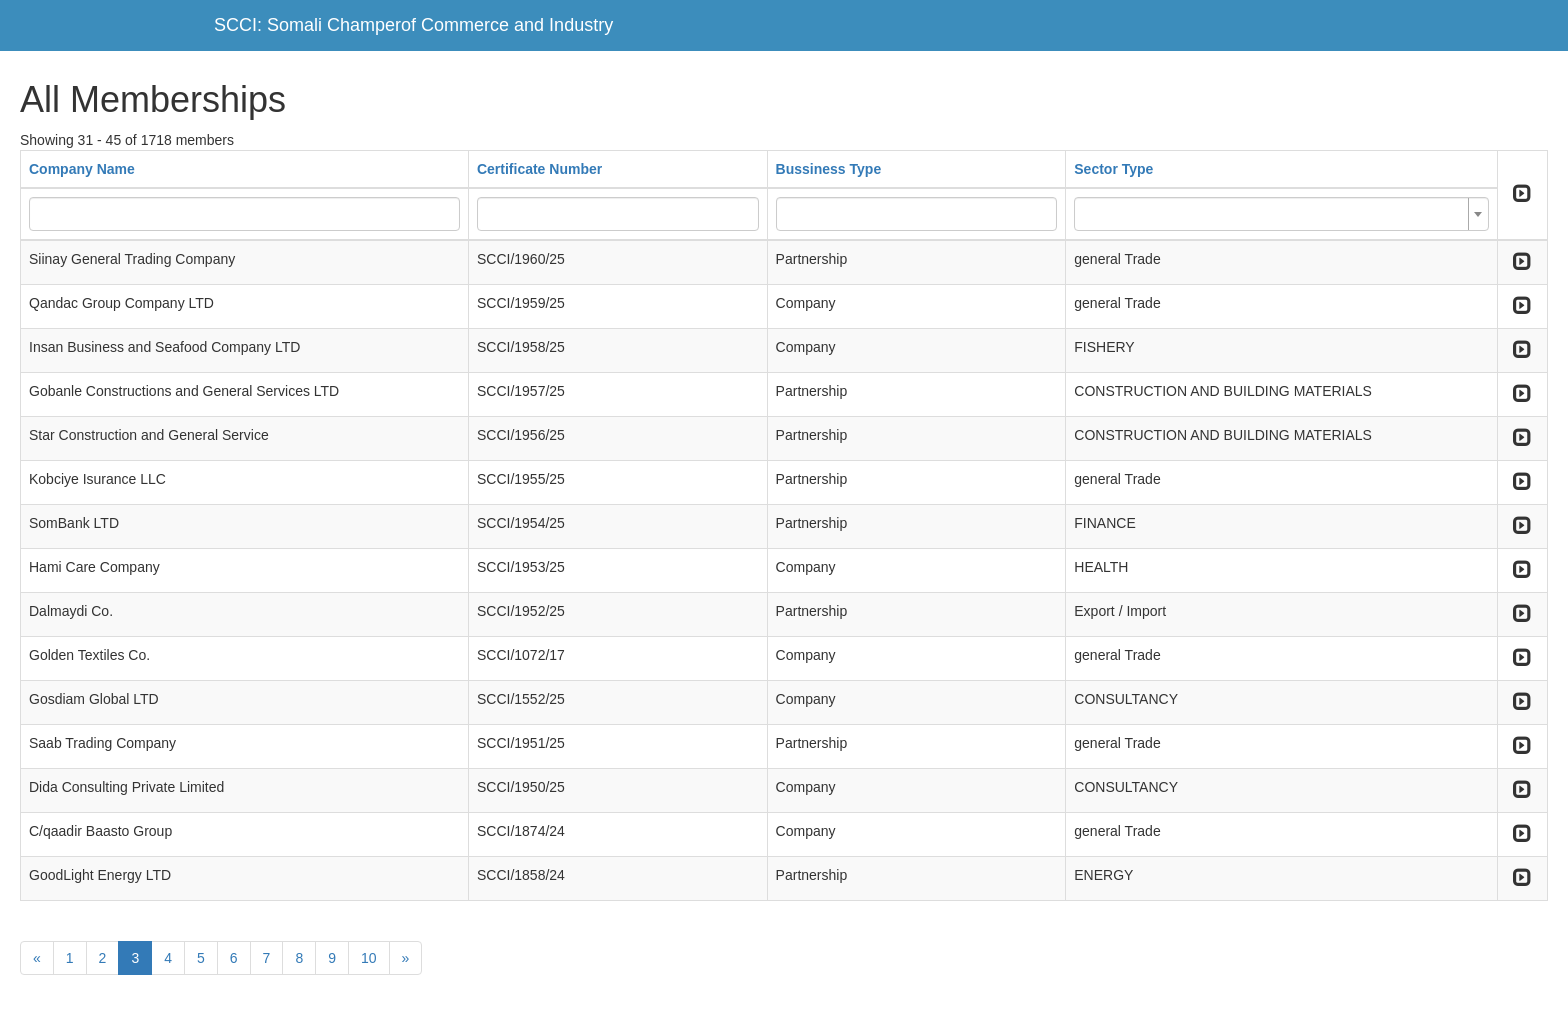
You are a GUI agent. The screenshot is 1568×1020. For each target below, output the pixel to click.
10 (369, 958)
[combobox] (1281, 214)
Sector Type (1113, 169)
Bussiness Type (829, 169)
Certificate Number (539, 169)
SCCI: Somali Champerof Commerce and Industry (413, 25)
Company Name (82, 169)
